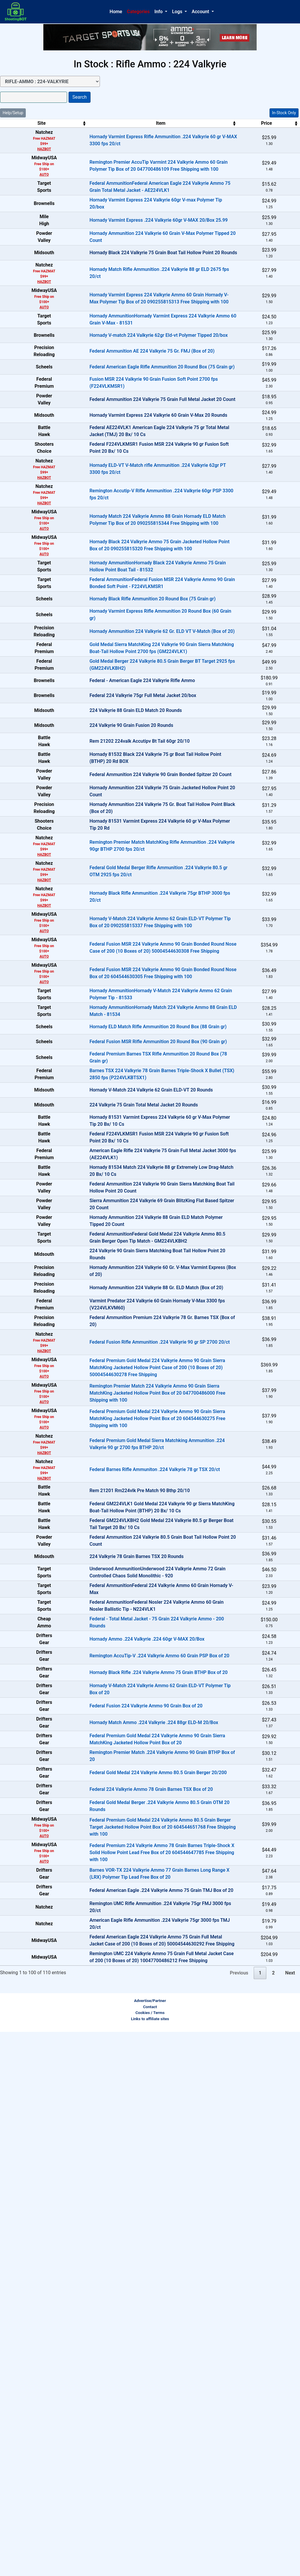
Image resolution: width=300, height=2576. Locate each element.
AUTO (30, 174)
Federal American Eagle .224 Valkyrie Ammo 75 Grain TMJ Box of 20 (134, 2404)
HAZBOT (31, 149)
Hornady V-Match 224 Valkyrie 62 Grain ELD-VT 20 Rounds (123, 1360)
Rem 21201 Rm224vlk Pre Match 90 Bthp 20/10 (112, 1863)
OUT (276, 279)
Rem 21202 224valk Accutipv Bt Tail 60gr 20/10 (112, 927)
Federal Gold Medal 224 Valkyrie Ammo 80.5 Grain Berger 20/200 (131, 2260)
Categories (138, 11)
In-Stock (277, 136)
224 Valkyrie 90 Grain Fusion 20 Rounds (104, 903)
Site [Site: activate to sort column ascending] (28, 123)
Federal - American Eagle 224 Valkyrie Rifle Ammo (115, 833)
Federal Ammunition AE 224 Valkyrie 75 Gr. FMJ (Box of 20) (124, 404)
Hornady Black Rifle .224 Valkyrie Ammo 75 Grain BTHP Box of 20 (131, 2120)
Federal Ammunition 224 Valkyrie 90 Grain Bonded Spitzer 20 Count (133, 973)
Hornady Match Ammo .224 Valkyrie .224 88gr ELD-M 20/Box (126, 2190)
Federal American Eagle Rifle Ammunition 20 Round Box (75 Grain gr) (134, 428)
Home (116, 11)
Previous (239, 2517)
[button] (161, 12)
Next (290, 2517)
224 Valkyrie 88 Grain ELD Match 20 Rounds (108, 880)
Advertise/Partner (150, 2545)
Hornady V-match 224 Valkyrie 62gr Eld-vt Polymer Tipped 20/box (131, 381)
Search (79, 97)
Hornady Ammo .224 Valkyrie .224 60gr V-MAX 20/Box (119, 2073)
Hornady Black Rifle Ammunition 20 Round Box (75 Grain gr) (125, 717)
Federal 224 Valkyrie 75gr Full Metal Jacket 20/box (115, 857)
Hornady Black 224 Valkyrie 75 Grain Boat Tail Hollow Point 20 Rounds (136, 283)
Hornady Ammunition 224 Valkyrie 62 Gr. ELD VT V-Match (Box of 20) (134, 763)
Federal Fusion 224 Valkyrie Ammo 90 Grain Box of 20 (118, 2167)
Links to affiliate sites (150, 2562)
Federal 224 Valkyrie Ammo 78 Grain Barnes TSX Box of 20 (123, 2283)
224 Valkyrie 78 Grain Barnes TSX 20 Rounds (109, 1957)
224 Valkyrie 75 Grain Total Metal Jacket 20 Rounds (116, 1383)
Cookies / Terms (150, 2557)
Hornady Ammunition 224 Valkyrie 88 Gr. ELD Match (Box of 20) (129, 1640)
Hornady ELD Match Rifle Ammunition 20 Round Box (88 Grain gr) (130, 1266)
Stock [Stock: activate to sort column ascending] (274, 123)
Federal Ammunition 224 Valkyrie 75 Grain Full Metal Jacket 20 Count (135, 474)
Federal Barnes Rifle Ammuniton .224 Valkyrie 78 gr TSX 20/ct (127, 1839)
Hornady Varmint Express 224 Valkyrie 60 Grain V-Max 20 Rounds (131, 498)
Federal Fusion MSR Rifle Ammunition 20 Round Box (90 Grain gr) (131, 1290)
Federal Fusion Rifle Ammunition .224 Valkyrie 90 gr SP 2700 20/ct (132, 1711)
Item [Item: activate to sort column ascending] (133, 123)
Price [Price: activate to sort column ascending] (229, 123)
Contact (150, 2550)
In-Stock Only (284, 112)
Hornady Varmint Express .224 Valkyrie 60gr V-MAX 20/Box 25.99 (131, 237)
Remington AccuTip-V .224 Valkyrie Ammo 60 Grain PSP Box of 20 (132, 2097)
